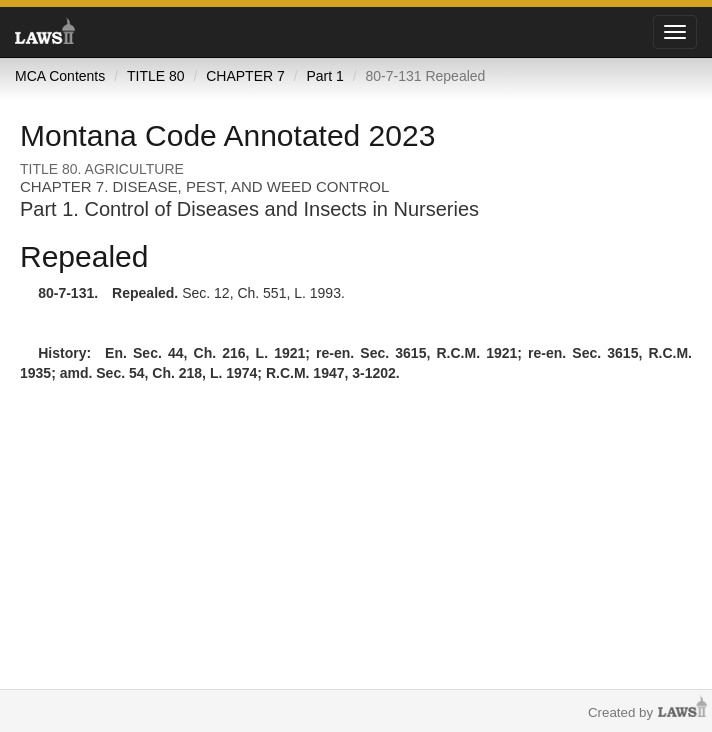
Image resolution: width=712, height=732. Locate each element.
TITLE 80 (156, 76)
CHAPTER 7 (245, 76)
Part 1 (324, 76)
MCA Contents (60, 76)
